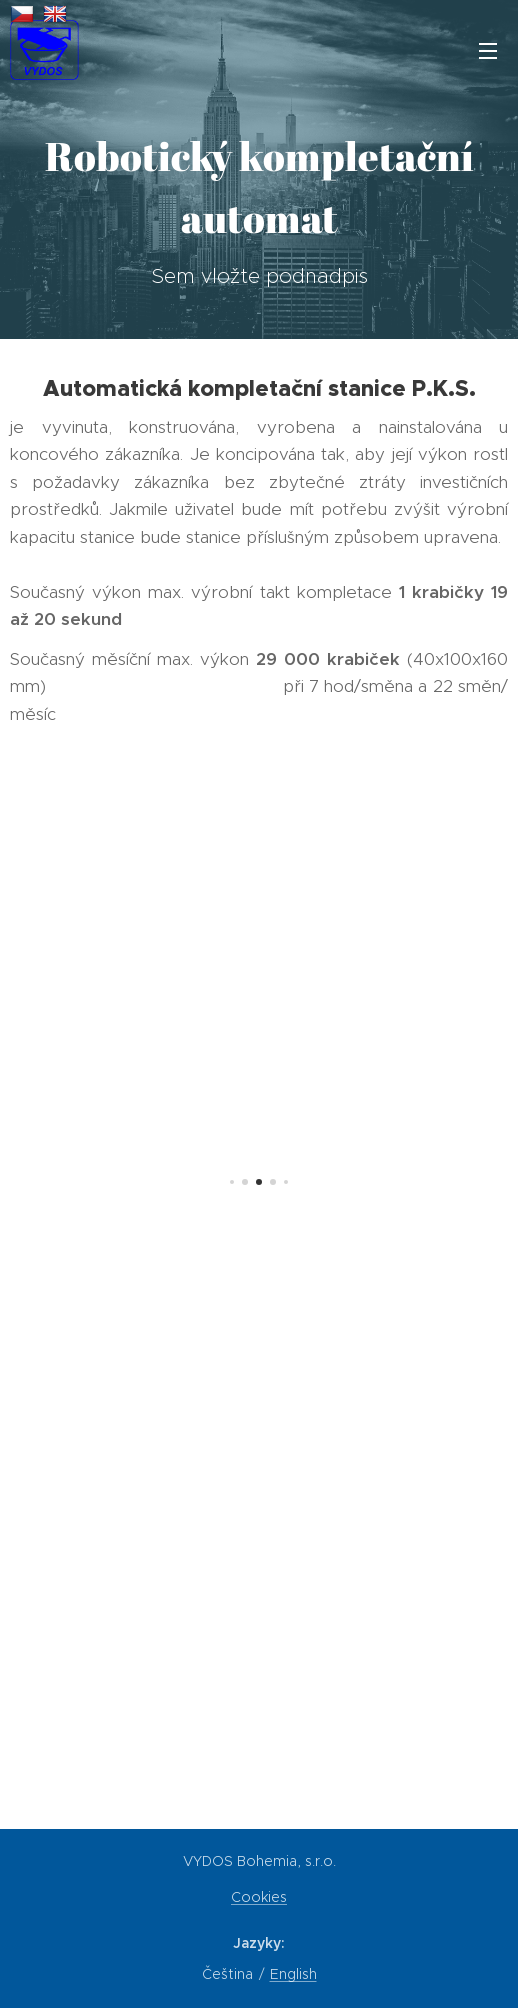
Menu (488, 51)
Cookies (259, 1897)
